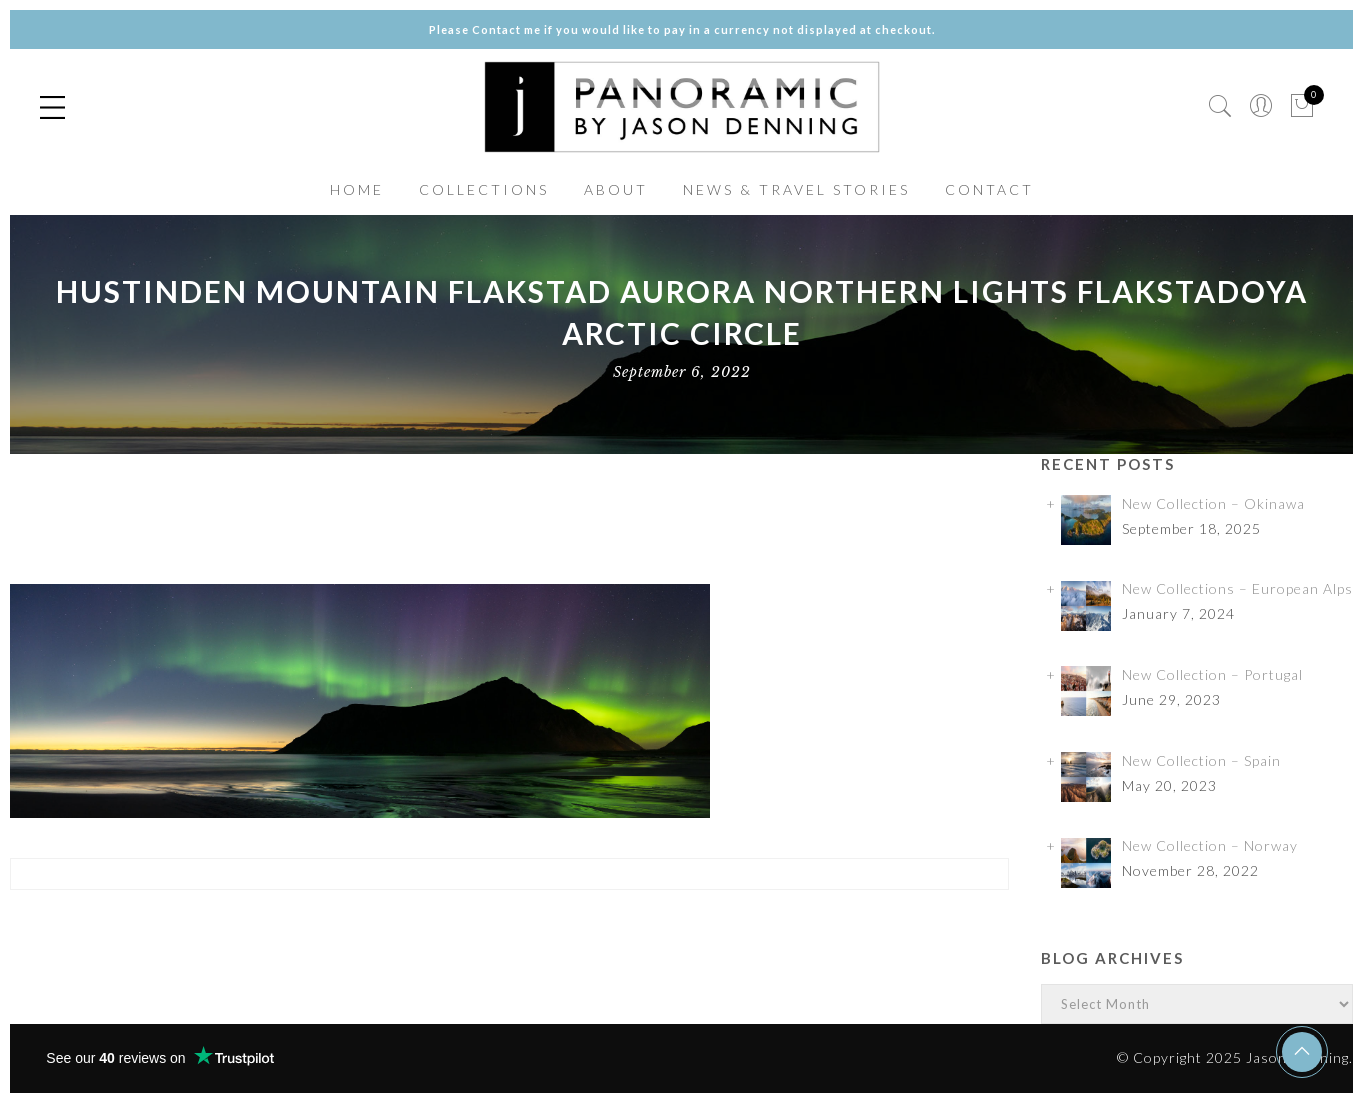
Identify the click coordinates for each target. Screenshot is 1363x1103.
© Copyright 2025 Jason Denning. (1235, 1057)
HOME (357, 189)
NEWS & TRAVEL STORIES (796, 189)
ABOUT (616, 189)
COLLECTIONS (484, 189)
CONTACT (989, 189)
